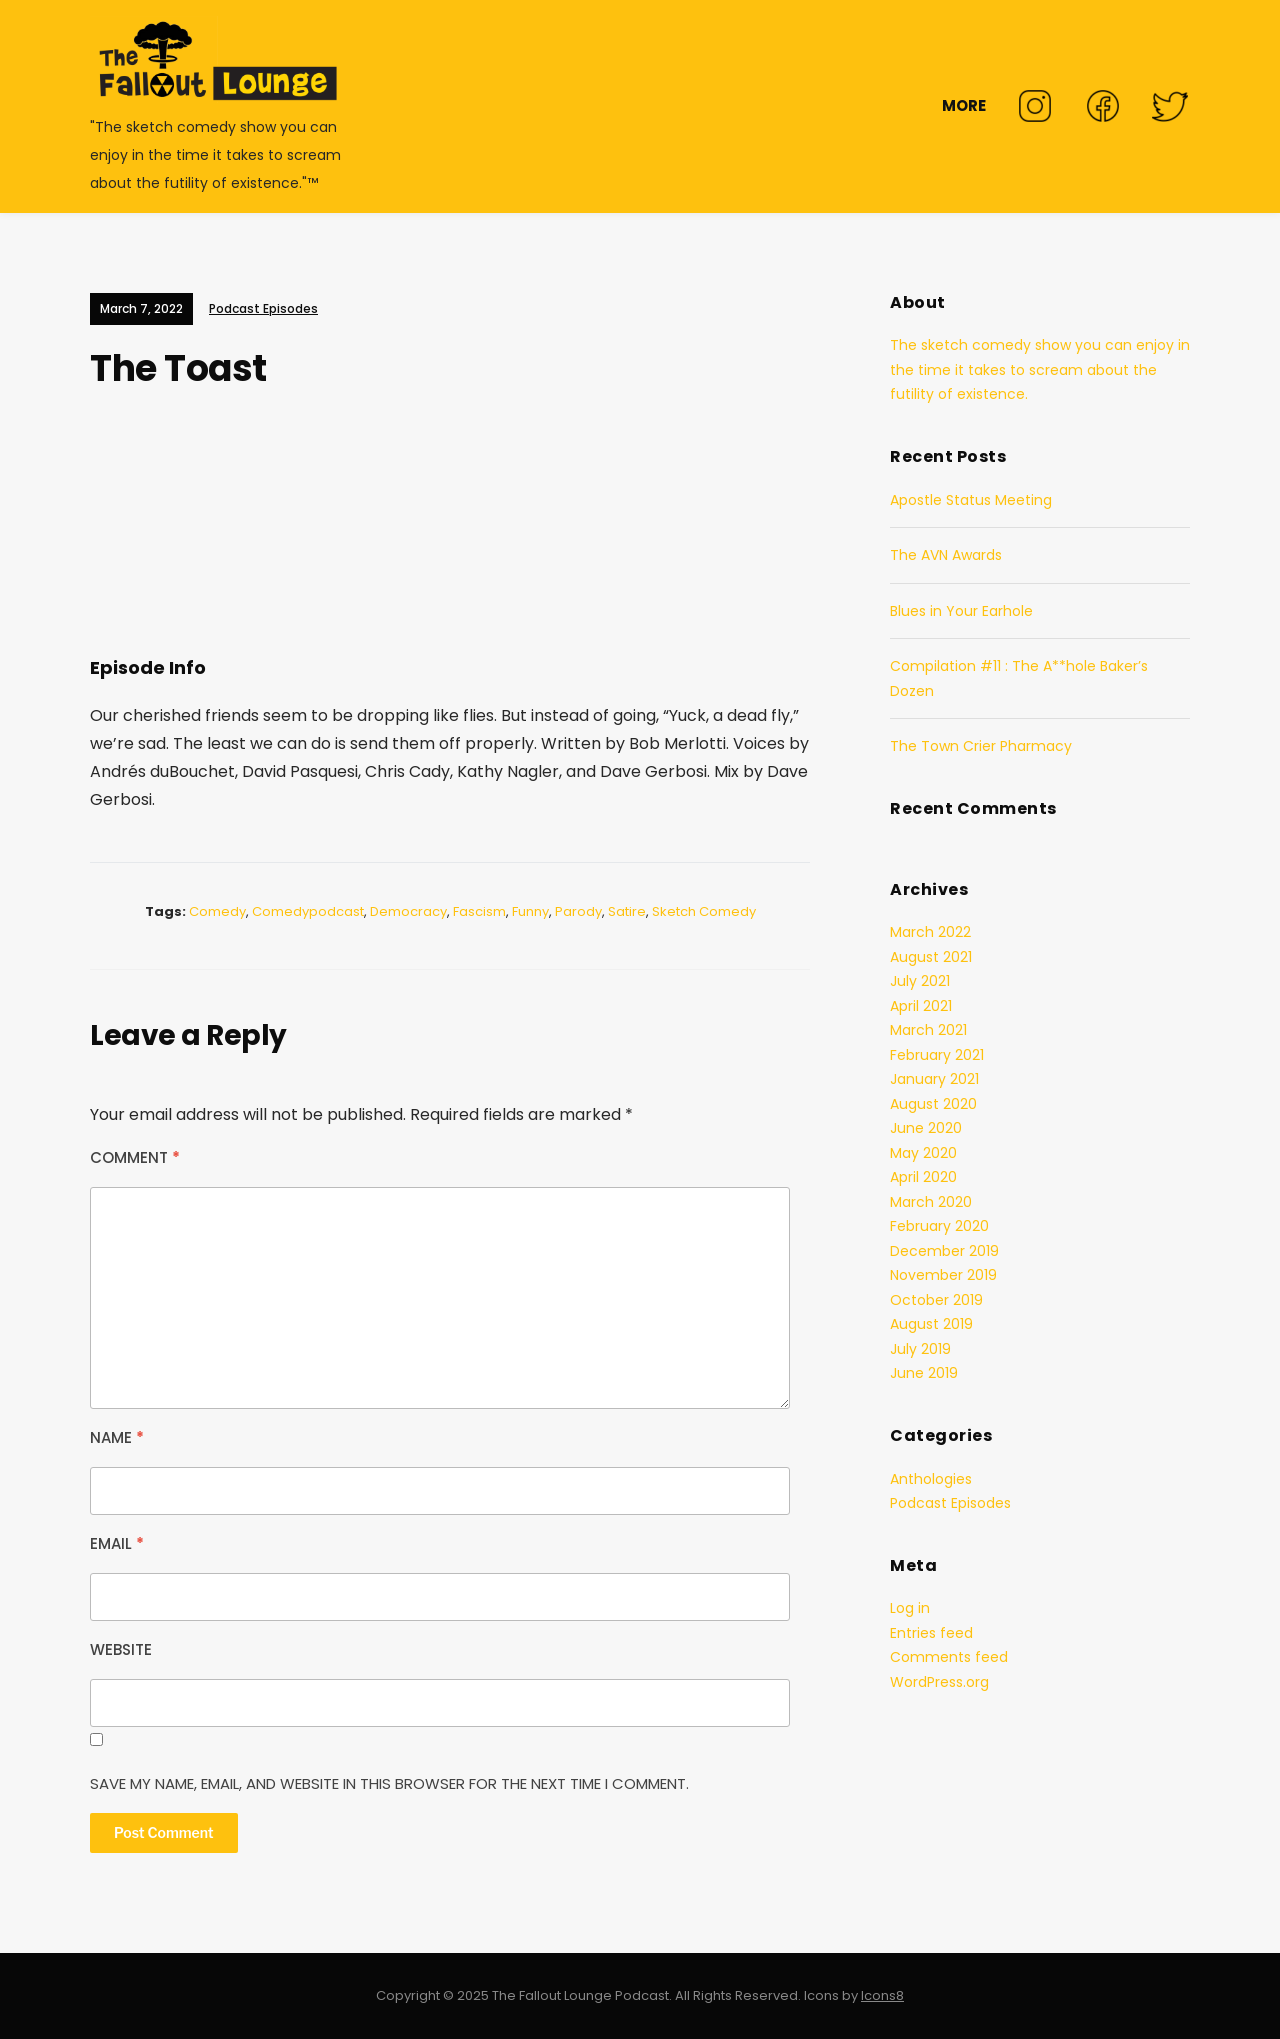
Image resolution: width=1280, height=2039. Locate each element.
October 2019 (936, 1300)
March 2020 (931, 1202)
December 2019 (944, 1251)
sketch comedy (704, 911)
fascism (479, 911)
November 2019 (943, 1275)
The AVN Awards (946, 555)
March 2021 (928, 1030)
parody (578, 911)
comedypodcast (308, 911)
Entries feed (931, 1633)
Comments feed (949, 1657)
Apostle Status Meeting (971, 500)
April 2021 (921, 1006)
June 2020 (926, 1128)
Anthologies (931, 1479)
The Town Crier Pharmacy (981, 746)
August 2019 (931, 1324)
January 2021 (934, 1079)
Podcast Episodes (263, 308)
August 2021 (931, 957)
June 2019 (924, 1373)
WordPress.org (939, 1682)
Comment (135, 1157)
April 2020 (923, 1177)
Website (121, 1649)
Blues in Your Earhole (961, 611)
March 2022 (930, 932)
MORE (964, 105)
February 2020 (939, 1226)
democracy (408, 911)
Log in (910, 1608)
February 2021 (937, 1055)
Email (117, 1543)
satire (627, 911)
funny (530, 911)
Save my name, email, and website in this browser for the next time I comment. (389, 1783)
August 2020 (933, 1104)
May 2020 (923, 1153)
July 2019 (920, 1349)
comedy (217, 911)
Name (117, 1437)
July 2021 (920, 981)
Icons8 (882, 1995)
